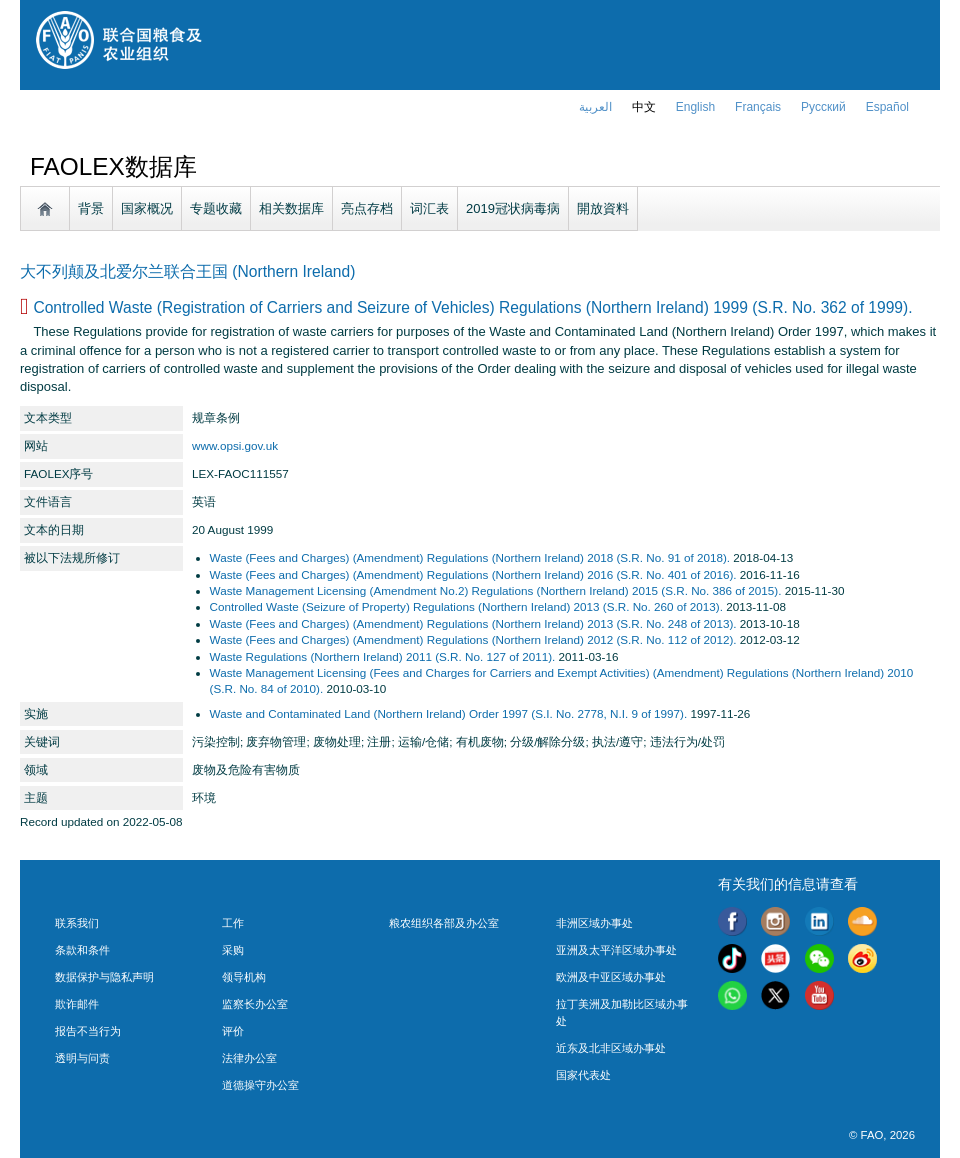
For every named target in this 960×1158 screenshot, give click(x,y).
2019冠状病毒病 (513, 208)
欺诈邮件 (77, 1004)
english (695, 107)
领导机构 (244, 977)
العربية (595, 107)
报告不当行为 (88, 1031)
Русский (823, 107)
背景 (91, 208)
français (758, 107)
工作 (233, 923)
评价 (233, 1031)
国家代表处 (583, 1075)
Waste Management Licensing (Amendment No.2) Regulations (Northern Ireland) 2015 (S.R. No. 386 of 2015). (496, 590)
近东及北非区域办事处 (611, 1048)
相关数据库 (291, 208)
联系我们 (77, 923)
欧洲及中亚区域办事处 (611, 977)
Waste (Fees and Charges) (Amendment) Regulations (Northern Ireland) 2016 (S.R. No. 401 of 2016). (473, 574)
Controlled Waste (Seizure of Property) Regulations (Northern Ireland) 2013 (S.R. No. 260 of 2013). (466, 606)
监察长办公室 (255, 1004)
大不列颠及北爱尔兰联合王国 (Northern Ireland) (187, 271)
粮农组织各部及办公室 (444, 923)
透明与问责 (82, 1058)
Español (887, 107)
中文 (644, 107)
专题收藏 (216, 208)
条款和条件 (82, 950)
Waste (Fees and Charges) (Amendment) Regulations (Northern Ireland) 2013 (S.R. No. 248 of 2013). (473, 623)
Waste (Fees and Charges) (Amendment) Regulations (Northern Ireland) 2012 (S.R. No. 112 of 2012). (473, 639)
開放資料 (603, 208)
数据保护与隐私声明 (104, 977)
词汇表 (429, 208)
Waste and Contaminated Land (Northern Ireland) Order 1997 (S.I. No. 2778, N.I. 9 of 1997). (449, 713)
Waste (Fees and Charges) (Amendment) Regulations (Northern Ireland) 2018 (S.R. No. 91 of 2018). (470, 557)
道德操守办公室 (260, 1085)
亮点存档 (367, 208)
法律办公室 (249, 1058)
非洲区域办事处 (594, 923)
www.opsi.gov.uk (235, 445)
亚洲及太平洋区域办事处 (616, 950)
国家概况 (147, 208)
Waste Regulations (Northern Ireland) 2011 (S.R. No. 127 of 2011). (383, 656)
